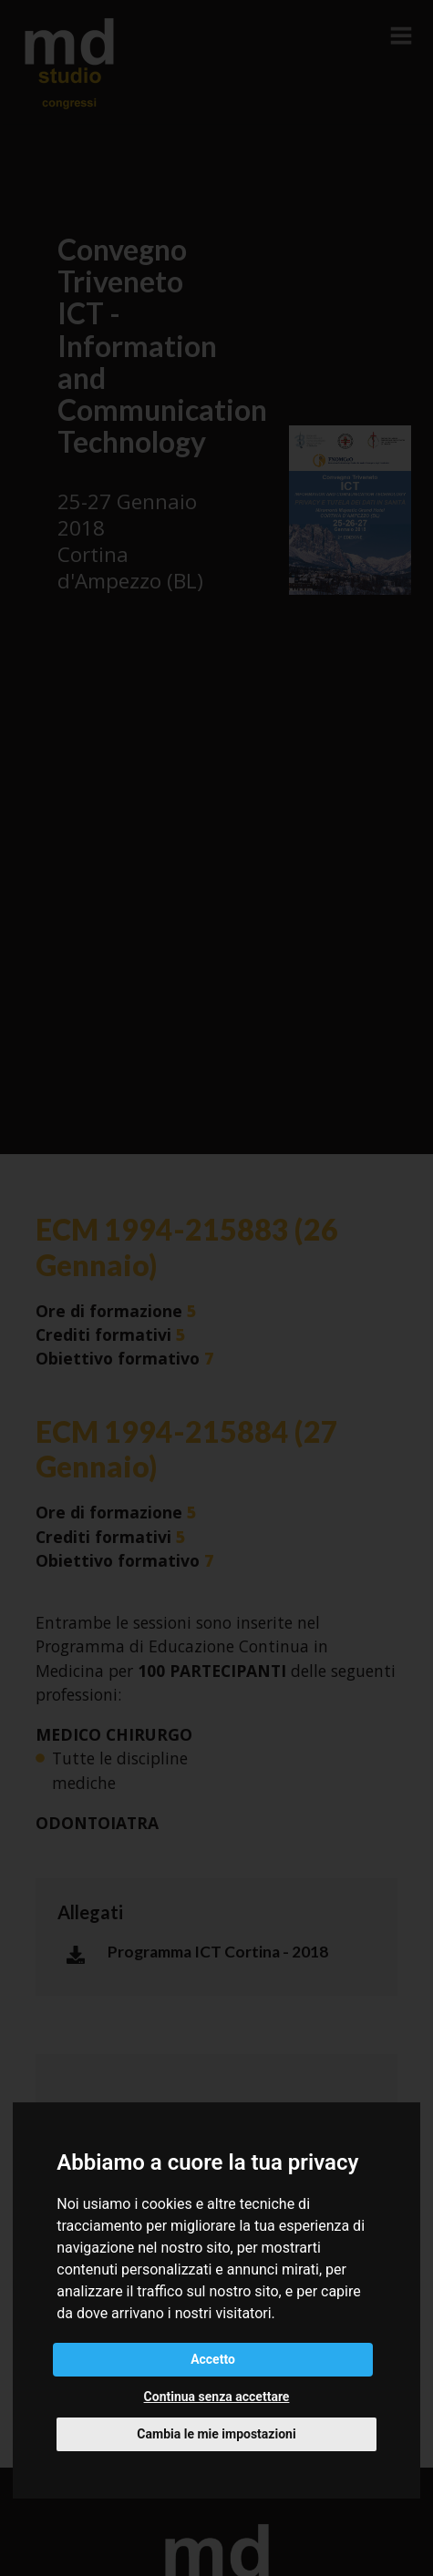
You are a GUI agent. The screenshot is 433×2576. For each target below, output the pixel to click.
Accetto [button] (213, 2359)
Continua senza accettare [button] (217, 2396)
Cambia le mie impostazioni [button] (216, 2434)
